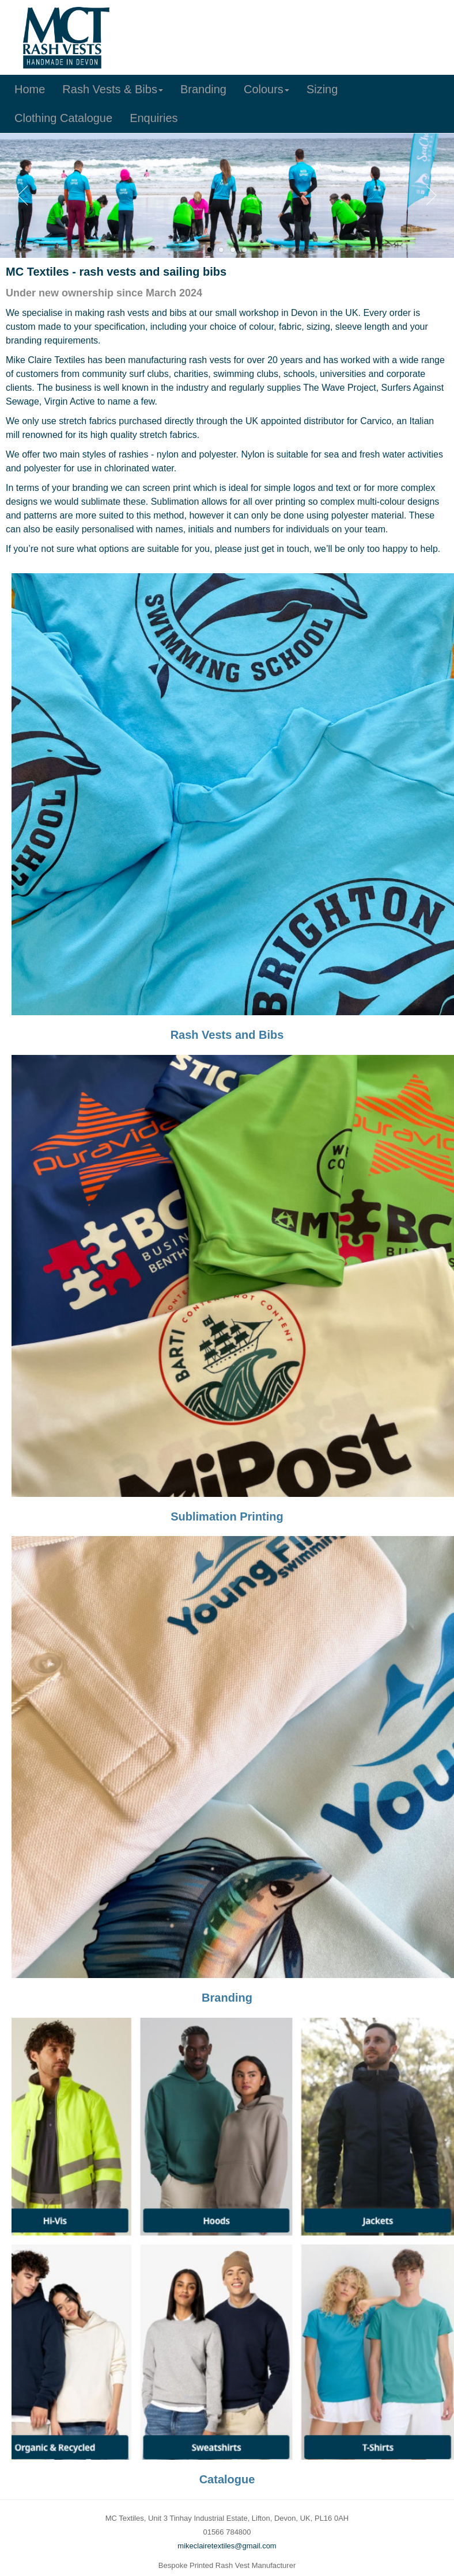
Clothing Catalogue (63, 118)
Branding (203, 89)
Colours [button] (266, 89)
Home (29, 89)
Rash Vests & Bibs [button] (112, 89)
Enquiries (153, 118)
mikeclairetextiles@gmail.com (226, 2545)
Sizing (322, 89)
